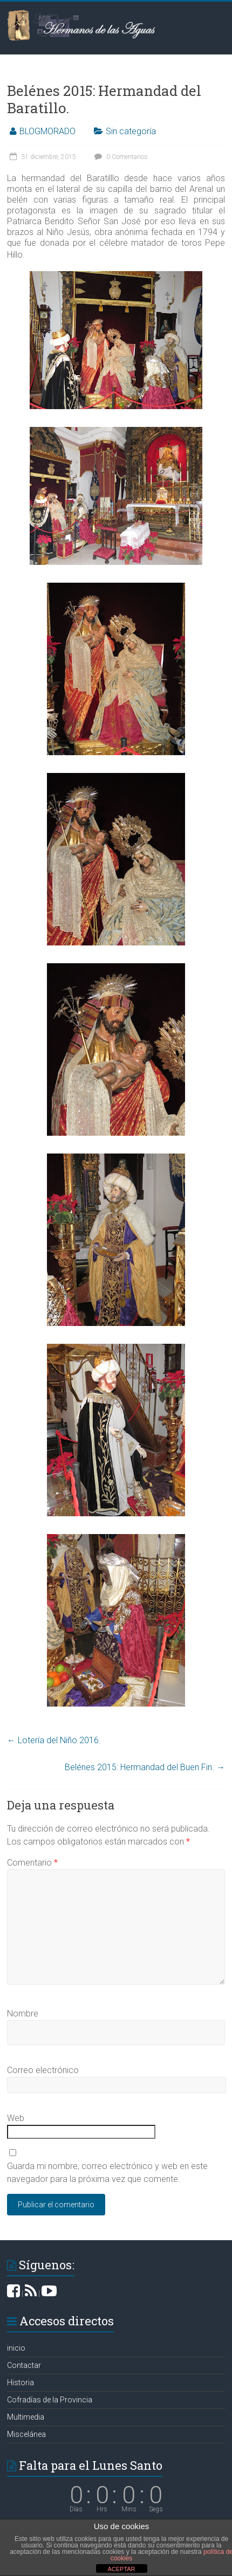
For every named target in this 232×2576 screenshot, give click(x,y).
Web (15, 2118)
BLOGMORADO (47, 131)
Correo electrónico (43, 2070)
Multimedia (25, 2417)
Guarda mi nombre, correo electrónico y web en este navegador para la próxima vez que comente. (107, 2172)
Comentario (32, 1862)
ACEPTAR (121, 2569)
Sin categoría (131, 131)
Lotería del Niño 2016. (54, 1740)
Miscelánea (26, 2434)
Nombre (22, 2013)
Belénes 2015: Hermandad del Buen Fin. (145, 1767)
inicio (16, 2348)
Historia (20, 2382)
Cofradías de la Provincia (49, 2399)
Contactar (24, 2365)
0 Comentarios (120, 157)
